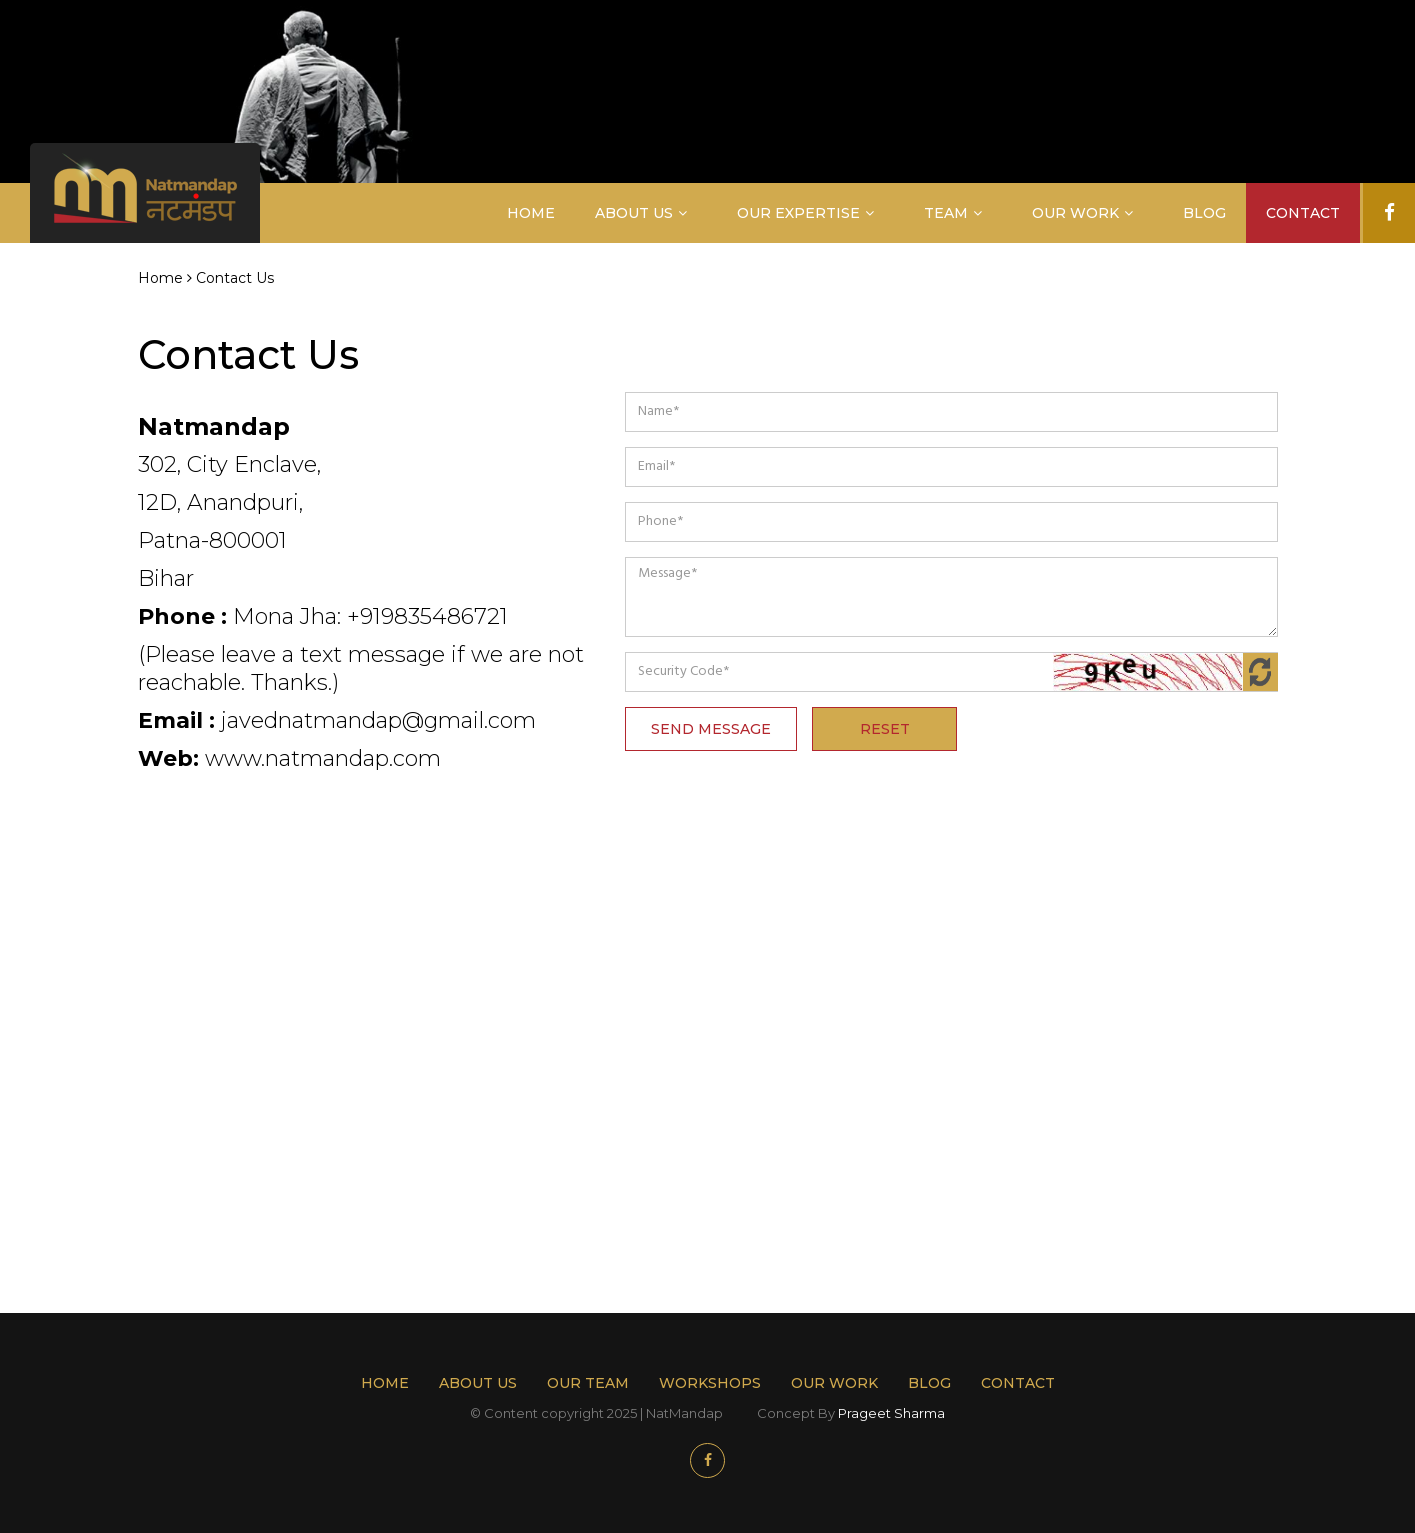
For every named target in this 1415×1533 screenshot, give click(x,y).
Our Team (588, 1383)
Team (946, 213)
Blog (1204, 213)
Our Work (1075, 213)
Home (531, 213)
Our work (834, 1383)
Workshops (710, 1383)
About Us (634, 213)
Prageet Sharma (891, 1413)
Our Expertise (798, 213)
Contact (1303, 213)
